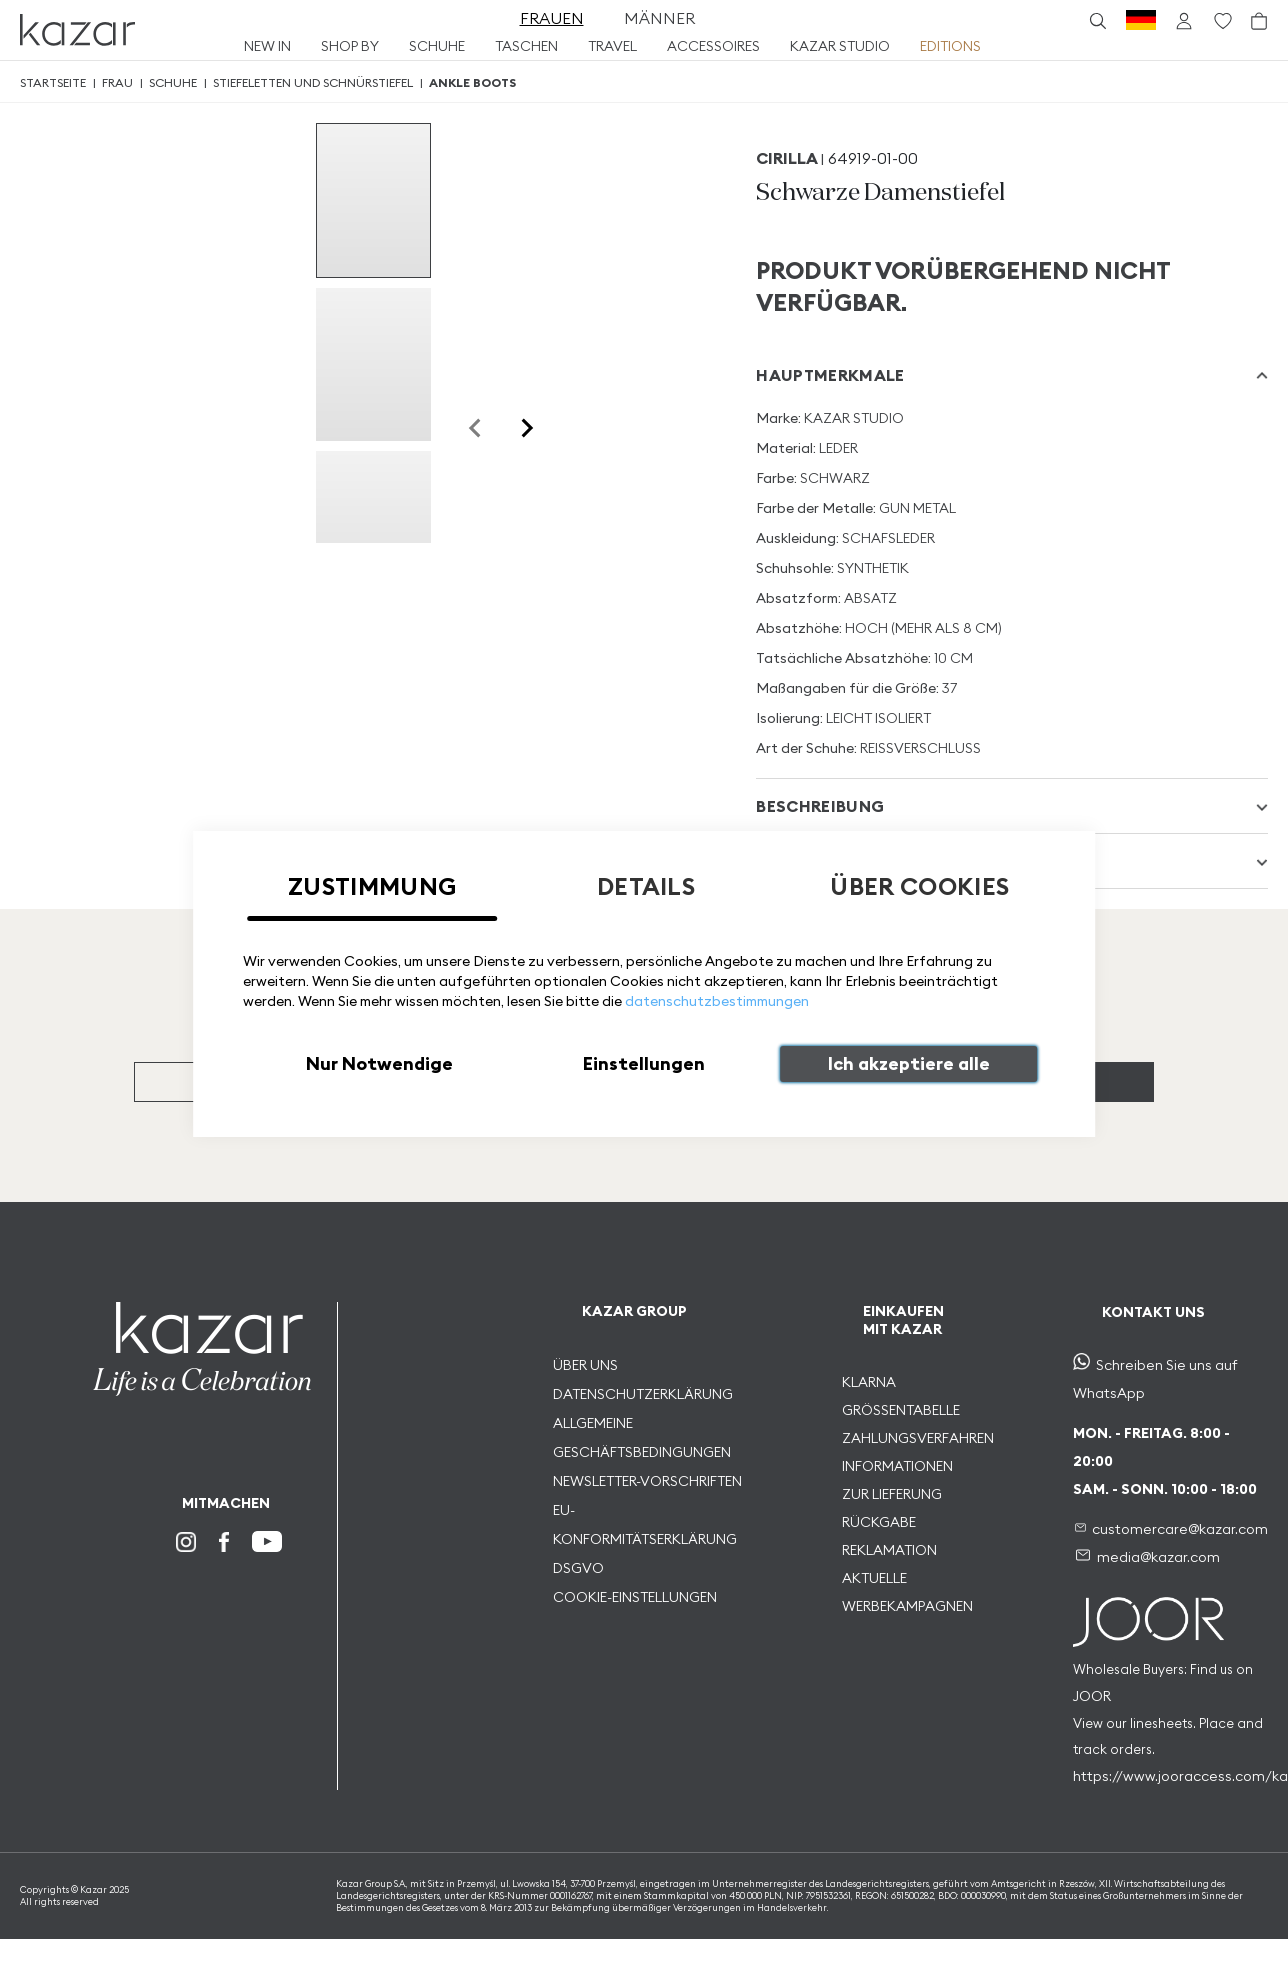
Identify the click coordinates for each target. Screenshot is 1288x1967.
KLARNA (869, 1382)
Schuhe (173, 82)
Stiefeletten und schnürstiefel (313, 82)
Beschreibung (820, 806)
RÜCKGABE (879, 1522)
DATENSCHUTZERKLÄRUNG (643, 1394)
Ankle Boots (472, 82)
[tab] (1012, 375)
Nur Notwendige (379, 1063)
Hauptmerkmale (830, 375)
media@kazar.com (1158, 1557)
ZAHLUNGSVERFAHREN (918, 1438)
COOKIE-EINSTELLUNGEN (635, 1597)
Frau (117, 82)
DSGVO (578, 1568)
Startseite (53, 82)
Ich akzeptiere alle (909, 1063)
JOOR (1092, 1696)
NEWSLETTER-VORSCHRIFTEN (647, 1481)
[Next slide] (526, 428)
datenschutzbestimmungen (717, 1001)
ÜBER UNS (585, 1365)
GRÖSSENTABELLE (901, 1410)
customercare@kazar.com (1180, 1529)
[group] (373, 200)
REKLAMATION (889, 1550)
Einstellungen (644, 1063)
